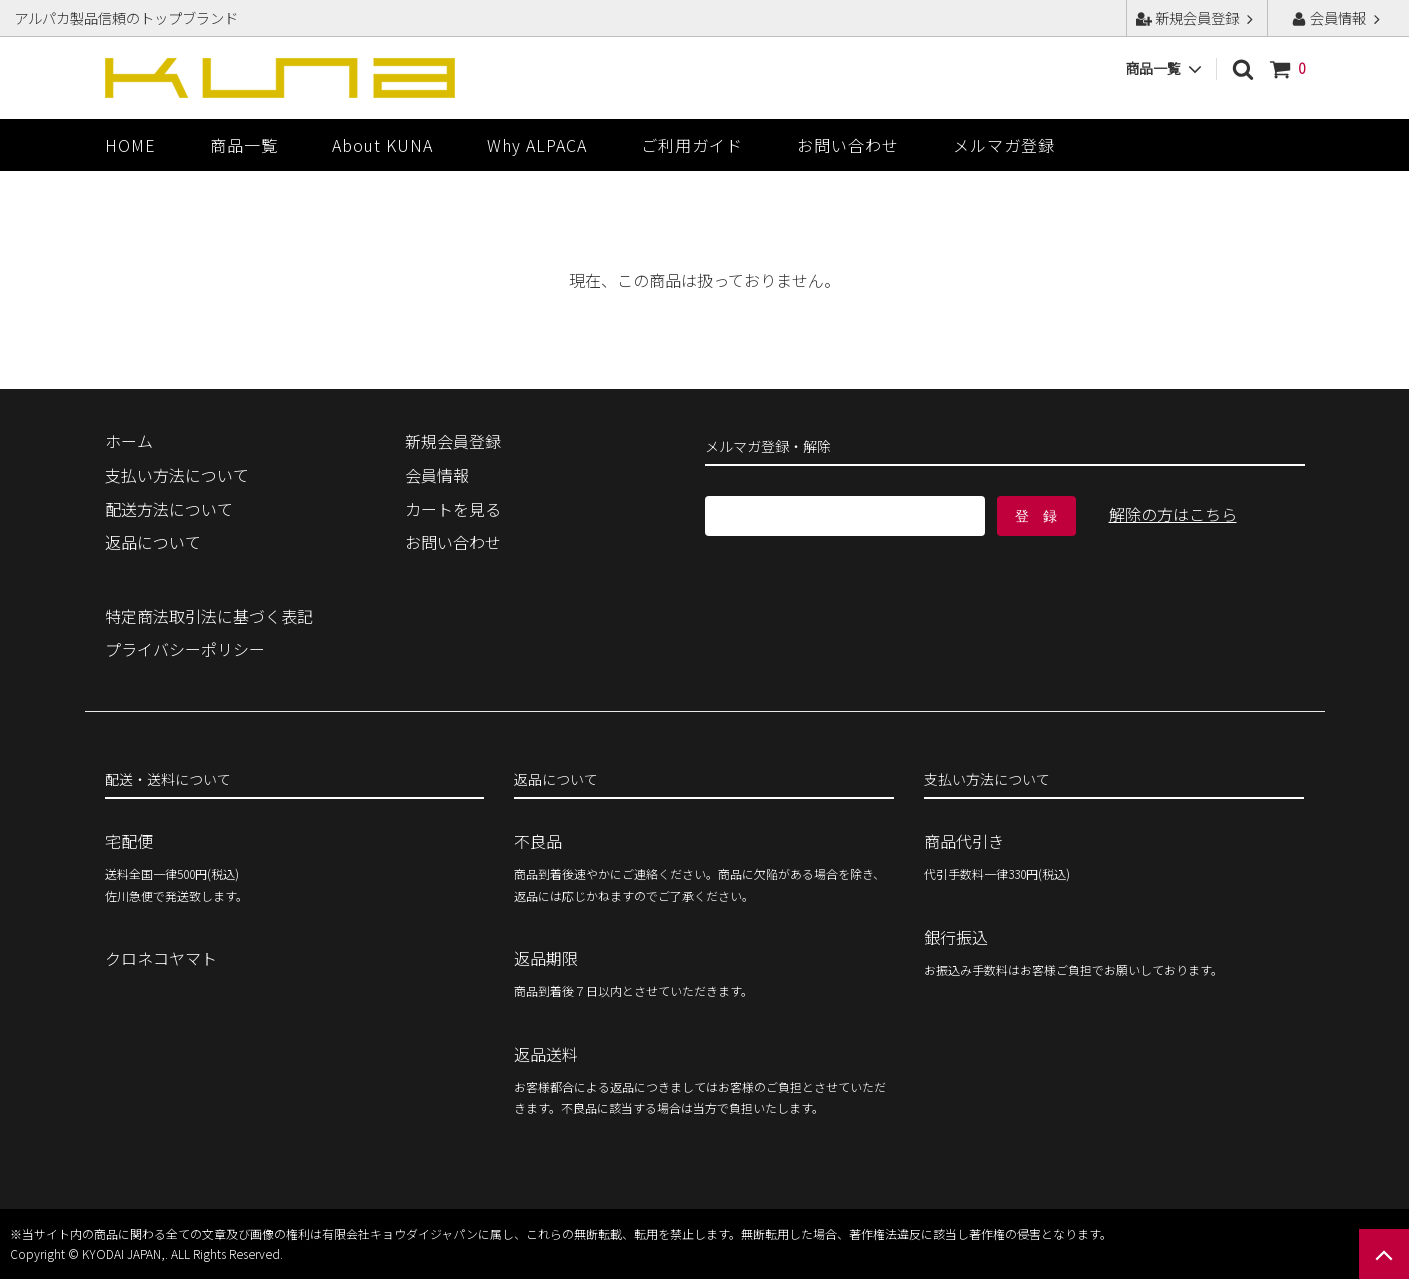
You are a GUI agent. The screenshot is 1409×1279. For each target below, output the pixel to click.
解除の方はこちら (1173, 514)
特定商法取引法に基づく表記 (209, 616)
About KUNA (382, 145)
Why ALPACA (537, 145)
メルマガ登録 (1004, 145)
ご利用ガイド (692, 145)
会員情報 (1338, 17)
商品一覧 (244, 145)
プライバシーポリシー (185, 649)
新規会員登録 (1197, 17)
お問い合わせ (848, 145)
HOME (130, 145)
